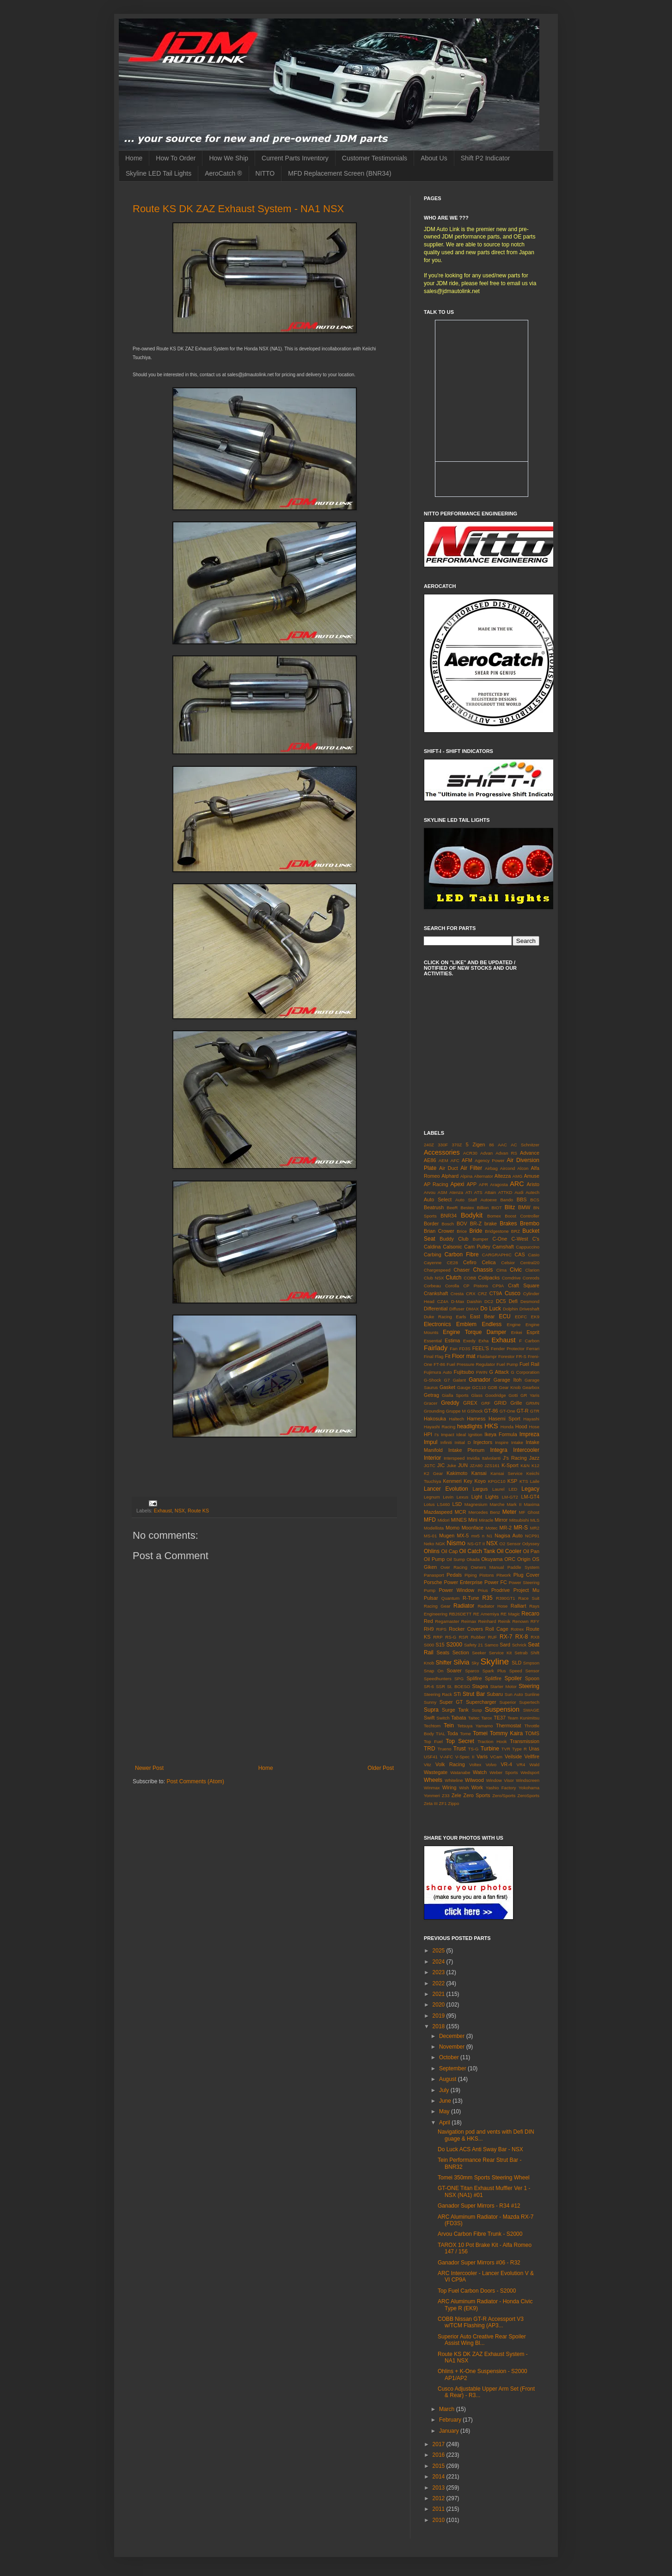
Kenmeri (452, 1481)
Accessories (442, 1152)
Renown (520, 1621)
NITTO (265, 173)
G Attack (499, 1372)
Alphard (449, 1176)
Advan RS (506, 1153)
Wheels (433, 1780)
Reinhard (487, 1621)
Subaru (495, 1694)
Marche (497, 1504)
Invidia (473, 1458)
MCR (460, 1512)
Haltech (456, 1418)
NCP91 (532, 1535)
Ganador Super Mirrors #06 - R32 (479, 2262)
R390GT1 (505, 1598)
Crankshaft (436, 1293)
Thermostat (508, 1725)
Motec (491, 1527)
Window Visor (500, 1780)
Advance (529, 1153)
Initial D (463, 1442)
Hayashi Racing (439, 1426)
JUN (463, 1465)
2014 (439, 2476)
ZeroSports (528, 1795)
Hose (534, 1426)
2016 (439, 2455)
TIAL (440, 1733)
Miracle (486, 1520)
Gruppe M (456, 1410)
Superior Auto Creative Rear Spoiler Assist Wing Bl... (482, 2339)
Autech (532, 1192)
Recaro (530, 1613)
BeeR (452, 1207)
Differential (435, 1308)
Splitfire (493, 1678)
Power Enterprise (463, 1582)
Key (468, 1481)
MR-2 (506, 1527)
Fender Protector (508, 1348)
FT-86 (439, 1364)
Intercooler (526, 1450)
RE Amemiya (486, 1613)
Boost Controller (522, 1215)
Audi (518, 1192)
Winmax (432, 1787)
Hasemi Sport (504, 1418)
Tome (465, 1733)
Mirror (501, 1520)
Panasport (434, 1575)
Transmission (524, 1741)
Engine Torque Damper (474, 1332)
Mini (472, 1520)
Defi (513, 1301)
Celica (489, 1262)
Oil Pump (434, 1559)
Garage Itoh (508, 1380)
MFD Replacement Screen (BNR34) (339, 173)
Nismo (455, 1543)
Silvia (461, 1662)
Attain (490, 1192)
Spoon (532, 1678)
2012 (439, 2498)
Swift (429, 1717)
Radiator (463, 1606)
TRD (429, 1748)
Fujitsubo (464, 1372)
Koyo (480, 1481)
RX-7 (506, 1637)
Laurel (498, 1489)
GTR (534, 1410)
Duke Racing (438, 1316)
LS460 (443, 1504)
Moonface (472, 1527)
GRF (485, 1403)
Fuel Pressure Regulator (470, 1364)
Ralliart (518, 1606)
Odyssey (530, 1543)
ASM (442, 1192)
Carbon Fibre (462, 1254)
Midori (444, 1520)
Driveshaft (529, 1308)
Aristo (532, 1184)
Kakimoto (456, 1473)
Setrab (520, 1652)
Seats (443, 1652)
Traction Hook (492, 1741)
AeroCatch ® (223, 173)
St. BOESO (458, 1686)
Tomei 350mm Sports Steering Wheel (484, 2177)
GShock (475, 1410)
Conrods (531, 1277)
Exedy (469, 1340)
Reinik (504, 1621)
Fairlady (435, 1348)
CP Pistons (475, 1285)
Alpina (466, 1176)
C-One (499, 1239)
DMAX (472, 1308)
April (445, 2122)
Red (428, 1621)
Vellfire (532, 1756)
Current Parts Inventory (295, 158)
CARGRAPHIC (497, 1254)
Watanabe (460, 1772)
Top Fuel (433, 1741)
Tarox (486, 1717)
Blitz (510, 1207)
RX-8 (521, 1637)
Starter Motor (503, 1686)
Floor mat (464, 1356)
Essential (433, 1340)
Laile (534, 1481)
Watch (480, 1772)
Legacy (530, 1489)
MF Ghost (529, 1512)
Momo (452, 1527)
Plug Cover (526, 1575)
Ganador (479, 1380)
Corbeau (432, 1285)
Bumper (481, 1239)
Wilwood (474, 1780)
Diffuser (456, 1308)
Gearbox (530, 1387)
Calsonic (452, 1246)
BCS (534, 1199)
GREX (470, 1403)
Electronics (437, 1324)
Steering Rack (438, 1694)
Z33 (446, 1795)
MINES (459, 1520)
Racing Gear (437, 1606)
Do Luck (490, 1308)
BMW (524, 1207)
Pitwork (503, 1575)
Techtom (432, 1725)
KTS (523, 1481)
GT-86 (491, 1410)
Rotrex (517, 1629)
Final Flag (433, 1356)
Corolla (452, 1285)
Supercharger (481, 1702)
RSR (463, 1637)
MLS (534, 1520)
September (453, 2068)
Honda (507, 1426)
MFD (430, 1520)
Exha (483, 1340)
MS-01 (430, 1535)
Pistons (486, 1575)
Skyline (494, 1661)
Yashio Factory (501, 1787)
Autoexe (489, 1199)
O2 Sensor (510, 1543)
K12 (535, 1465)
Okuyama (491, 1559)
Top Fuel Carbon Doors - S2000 (477, 2291)
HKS (491, 1426)
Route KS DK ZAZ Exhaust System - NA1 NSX (238, 208)
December (452, 2036)
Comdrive (511, 1277)
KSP (512, 1481)
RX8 (535, 1637)
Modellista (434, 1527)
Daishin (474, 1301)
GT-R (523, 1410)
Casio (533, 1254)
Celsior (508, 1262)
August (448, 2079)
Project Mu (526, 1590)
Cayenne (432, 1262)
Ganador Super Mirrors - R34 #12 (479, 2206)
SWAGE (531, 1710)
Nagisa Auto (509, 1535)
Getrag (431, 1395)
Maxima (531, 1504)
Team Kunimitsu (523, 1717)
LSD (457, 1504)
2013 (439, 2487)
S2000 (454, 1644)
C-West (520, 1239)
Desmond (529, 1301)
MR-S (520, 1527)
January (449, 2431)
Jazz (534, 1458)
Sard (505, 1644)
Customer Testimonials (374, 158)
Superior (507, 1702)
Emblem (466, 1324)
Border (431, 1223)
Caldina (432, 1246)
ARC (517, 1183)
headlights (470, 1426)
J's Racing (515, 1458)
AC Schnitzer (525, 1144)
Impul (430, 1442)
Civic (516, 1270)
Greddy (450, 1403)
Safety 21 (473, 1644)
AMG (518, 1176)
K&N (525, 1465)
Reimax (469, 1621)
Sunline (532, 1694)
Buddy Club (454, 1239)
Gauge (463, 1387)
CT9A (495, 1293)
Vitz (427, 1764)
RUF (492, 1637)
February (451, 2420)
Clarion (532, 1270)
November (452, 2047)
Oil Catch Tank (477, 1551)
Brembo (529, 1223)
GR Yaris (529, 1395)
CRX (470, 1293)
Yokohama (529, 1787)
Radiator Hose (492, 1606)
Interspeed (454, 1458)
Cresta (457, 1293)
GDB (492, 1387)
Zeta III (431, 1803)
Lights (492, 1496)
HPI (428, 1434)
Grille (516, 1403)
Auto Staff (466, 1199)
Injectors (482, 1442)
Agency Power (489, 1160)
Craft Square (523, 1285)
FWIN (482, 1372)
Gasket (447, 1387)
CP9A (498, 1285)
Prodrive (500, 1590)
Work (477, 1787)
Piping (470, 1575)
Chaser (462, 1270)
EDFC (521, 1316)
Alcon (522, 1168)
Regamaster (447, 1621)
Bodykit (472, 1215)
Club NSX (434, 1277)
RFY (535, 1621)
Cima (501, 1270)
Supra (431, 1710)
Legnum (432, 1496)
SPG (459, 1678)
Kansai (479, 1473)
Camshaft (503, 1246)
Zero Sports (477, 1795)
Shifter (444, 1662)
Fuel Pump (507, 1364)
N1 (489, 1535)
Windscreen (527, 1780)
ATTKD (505, 1192)
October (449, 2057)
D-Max (457, 1301)
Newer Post (149, 1768)
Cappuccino (527, 1246)
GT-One (507, 1410)
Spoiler (513, 1678)
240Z (429, 1144)
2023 (439, 1972)
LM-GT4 (530, 1496)
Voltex (475, 1764)
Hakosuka (435, 1418)
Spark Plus (494, 1670)
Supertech (529, 1702)
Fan (454, 1348)
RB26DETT (460, 1613)
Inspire (501, 1442)
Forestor (506, 1356)
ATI (468, 1192)
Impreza (529, 1434)
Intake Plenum (466, 1450)
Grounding (434, 1410)
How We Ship (228, 158)
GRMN (532, 1403)
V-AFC (446, 1756)
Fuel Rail (529, 1364)
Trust (459, 1748)
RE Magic (510, 1613)
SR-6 (429, 1686)
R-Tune (471, 1598)
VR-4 (506, 1764)
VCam (496, 1756)
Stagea (480, 1686)
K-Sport (510, 1465)
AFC (455, 1160)
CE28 (452, 1262)
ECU (504, 1316)
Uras (534, 1748)
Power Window (456, 1590)
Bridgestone (496, 1231)
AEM (443, 1160)
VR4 (521, 1764)
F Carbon (529, 1340)
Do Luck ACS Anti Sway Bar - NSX (480, 2149)
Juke (451, 1465)
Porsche (433, 1582)
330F (443, 1144)
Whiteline (454, 1780)
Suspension (502, 1709)
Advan (486, 1153)
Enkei (516, 1332)
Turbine (490, 1748)
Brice (462, 1231)
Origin (524, 1559)
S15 (440, 1644)
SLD (516, 1662)
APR (483, 1184)
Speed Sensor (524, 1670)
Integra (498, 1450)
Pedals (454, 1575)
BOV (462, 1223)
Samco (491, 1644)
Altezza (503, 1176)
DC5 (501, 1301)
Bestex (467, 1207)
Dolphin (510, 1308)
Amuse (531, 1176)
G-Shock (432, 1380)
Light (476, 1496)
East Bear (482, 1316)
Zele (456, 1795)
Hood (521, 1426)
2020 (439, 2004)
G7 (447, 1380)
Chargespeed (437, 1270)
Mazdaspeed (438, 1512)
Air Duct (448, 1168)
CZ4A (443, 1301)
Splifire (474, 1678)
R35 (488, 1598)
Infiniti (446, 1442)
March (447, 2409)
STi (457, 1694)
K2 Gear (433, 1473)
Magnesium (476, 1504)
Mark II (514, 1504)
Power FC (495, 1582)
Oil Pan (531, 1551)
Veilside (513, 1756)
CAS (519, 1254)
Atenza (456, 1192)
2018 (439, 2026)
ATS (478, 1192)
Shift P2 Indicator (485, 158)
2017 (439, 2444)
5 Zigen (475, 1144)
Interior (432, 1458)
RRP (437, 1637)
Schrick (519, 1644)
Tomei (480, 1733)
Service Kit (500, 1652)
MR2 (534, 1527)
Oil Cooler (509, 1551)
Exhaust (163, 1510)
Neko (429, 1543)
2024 (439, 1961)
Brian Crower (439, 1231)
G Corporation (525, 1372)
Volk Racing (450, 1764)
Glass (477, 1395)
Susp (477, 1710)
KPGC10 (497, 1481)
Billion (483, 1207)
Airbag (491, 1168)
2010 (439, 2520)
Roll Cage (496, 1629)
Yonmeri (432, 1795)
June (445, 2101)
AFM (467, 1160)
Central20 (529, 1262)
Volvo (491, 1764)
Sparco (472, 1670)
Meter (509, 1512)
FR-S (521, 1356)
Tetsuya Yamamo (475, 1725)
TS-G (473, 1748)
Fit (447, 1356)
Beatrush (434, 1207)
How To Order (175, 158)
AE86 (430, 1160)
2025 (439, 1950)
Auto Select (438, 1199)
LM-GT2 (510, 1496)
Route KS (198, 1510)
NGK (440, 1543)
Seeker (479, 1652)
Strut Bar (474, 1694)
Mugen (446, 1535)
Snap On (433, 1670)
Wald (535, 1764)
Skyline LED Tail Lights (158, 173)
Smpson (531, 1662)
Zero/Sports (503, 1795)
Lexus (463, 1496)
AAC (502, 1144)
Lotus (429, 1504)
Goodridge (495, 1395)
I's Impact (444, 1434)
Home (133, 158)
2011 (439, 2509)
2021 (439, 1994)
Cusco (512, 1293)
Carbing (432, 1254)
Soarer (453, 1670)
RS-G (450, 1637)
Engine (514, 1324)
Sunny (430, 1702)
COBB (470, 1277)
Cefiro (470, 1262)
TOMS (532, 1733)
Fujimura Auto (438, 1372)
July (445, 2090)
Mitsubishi (519, 1520)
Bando (506, 1199)
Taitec (473, 1717)
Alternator (483, 1176)
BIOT (496, 1207)
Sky (475, 1662)
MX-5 (463, 1535)
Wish (464, 1787)
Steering (529, 1686)
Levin (448, 1496)
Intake (517, 1442)
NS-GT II (476, 1543)
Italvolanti (491, 1458)
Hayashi (531, 1418)
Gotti (513, 1395)
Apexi (457, 1184)
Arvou (429, 1192)
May (445, 2111)
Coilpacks (489, 1277)
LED (513, 1489)
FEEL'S (480, 1348)
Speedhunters (438, 1678)
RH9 (429, 1629)
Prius (483, 1590)
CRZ (482, 1293)
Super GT (451, 1702)
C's (535, 1239)
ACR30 (470, 1153)
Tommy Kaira (506, 1733)
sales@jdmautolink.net (452, 291)
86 (491, 1144)
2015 (439, 2466)
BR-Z (476, 1223)
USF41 (431, 1756)
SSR (440, 1686)
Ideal (461, 1434)
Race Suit (528, 1598)
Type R (519, 1748)
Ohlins (432, 1551)
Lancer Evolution (446, 1489)
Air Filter (471, 1168)
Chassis (483, 1270)
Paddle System (523, 1567)
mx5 (475, 1535)
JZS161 (492, 1465)
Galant (459, 1380)
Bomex (494, 1215)
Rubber (478, 1637)
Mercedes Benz (484, 1512)
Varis (482, 1756)
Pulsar (431, 1598)
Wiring (449, 1787)
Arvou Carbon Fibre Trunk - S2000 (480, 2234)
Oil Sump (455, 1559)
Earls (461, 1316)
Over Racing (453, 1567)
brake (490, 1223)
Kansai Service (506, 1473)
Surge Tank (455, 1710)
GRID (500, 1403)
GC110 (479, 1387)
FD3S (464, 1348)
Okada (473, 1559)
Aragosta (498, 1184)
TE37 (500, 1717)
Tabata (458, 1717)
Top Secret (460, 1741)
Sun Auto (514, 1694)
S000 (429, 1644)
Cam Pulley (477, 1246)
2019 (439, 2016)
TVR (505, 1748)
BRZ (515, 1231)
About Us (434, 158)
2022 (439, 1983)
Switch (442, 1717)
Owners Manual (487, 1567)
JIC (441, 1465)
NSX (180, 1510)
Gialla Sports (455, 1395)
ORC (509, 1559)
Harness (476, 1418)
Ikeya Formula (500, 1434)
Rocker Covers (466, 1629)
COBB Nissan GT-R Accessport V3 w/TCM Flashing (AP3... (481, 2322)
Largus (480, 1489)
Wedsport (529, 1772)
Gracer (430, 1403)
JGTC (429, 1465)
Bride (475, 1231)
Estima (452, 1340)
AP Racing (436, 1184)
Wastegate (435, 1772)
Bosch (448, 1223)
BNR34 (448, 1215)
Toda (452, 1733)
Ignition (475, 1434)
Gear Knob (509, 1387)
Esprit (532, 1332)
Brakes (508, 1223)
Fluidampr (487, 1356)
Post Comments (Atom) (195, 1781)
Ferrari (532, 1348)
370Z (457, 1144)
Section (460, 1652)
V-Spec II (464, 1756)
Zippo (453, 1803)
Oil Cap (449, 1551)
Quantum (450, 1598)
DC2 (488, 1301)
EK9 (535, 1316)
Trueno (445, 1748)
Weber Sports (503, 1772)
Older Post (380, 1768)
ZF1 (443, 1803)
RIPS (441, 1629)
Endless (491, 1324)
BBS (522, 1199)
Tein (449, 1725)
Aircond (507, 1168)
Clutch (454, 1277)
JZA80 (476, 1465)
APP (472, 1184)
